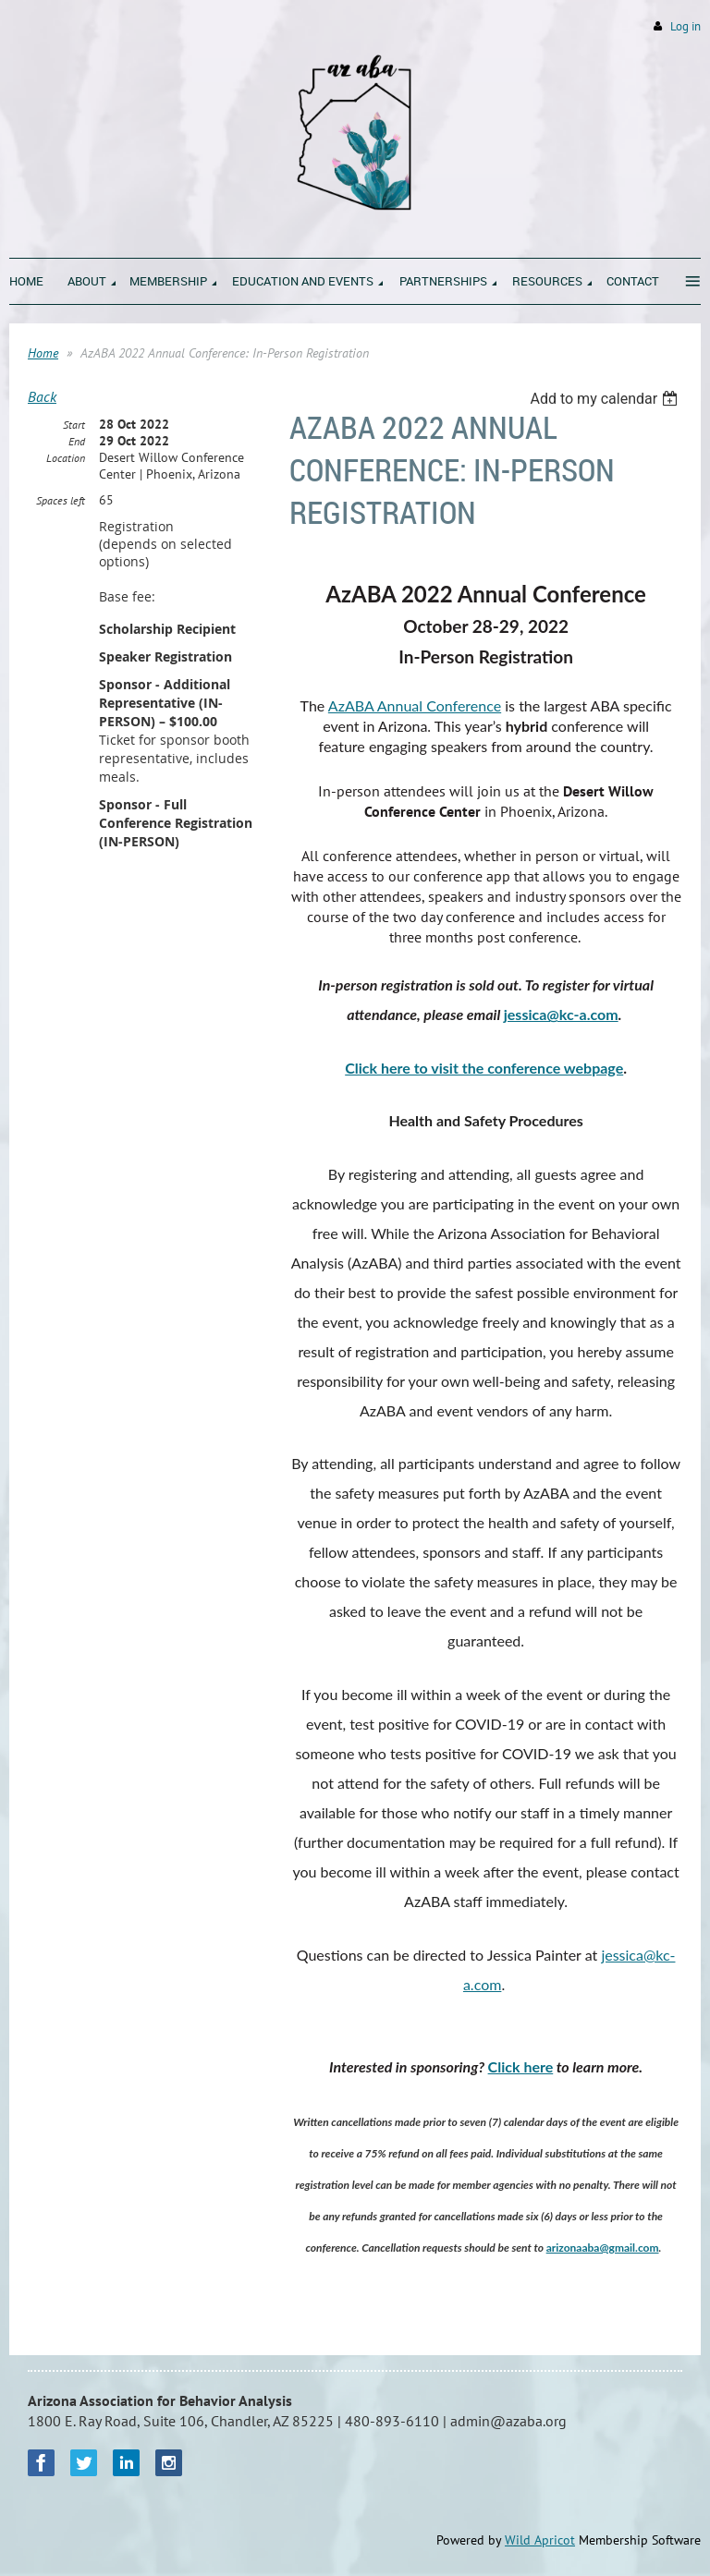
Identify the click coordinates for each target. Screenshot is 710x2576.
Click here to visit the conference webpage (484, 1067)
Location (65, 458)
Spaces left (60, 500)
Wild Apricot (540, 2540)
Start (74, 424)
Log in (685, 26)
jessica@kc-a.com (561, 1014)
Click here (521, 2066)
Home (43, 353)
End (76, 441)
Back (42, 396)
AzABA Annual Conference (414, 705)
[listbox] (606, 398)
